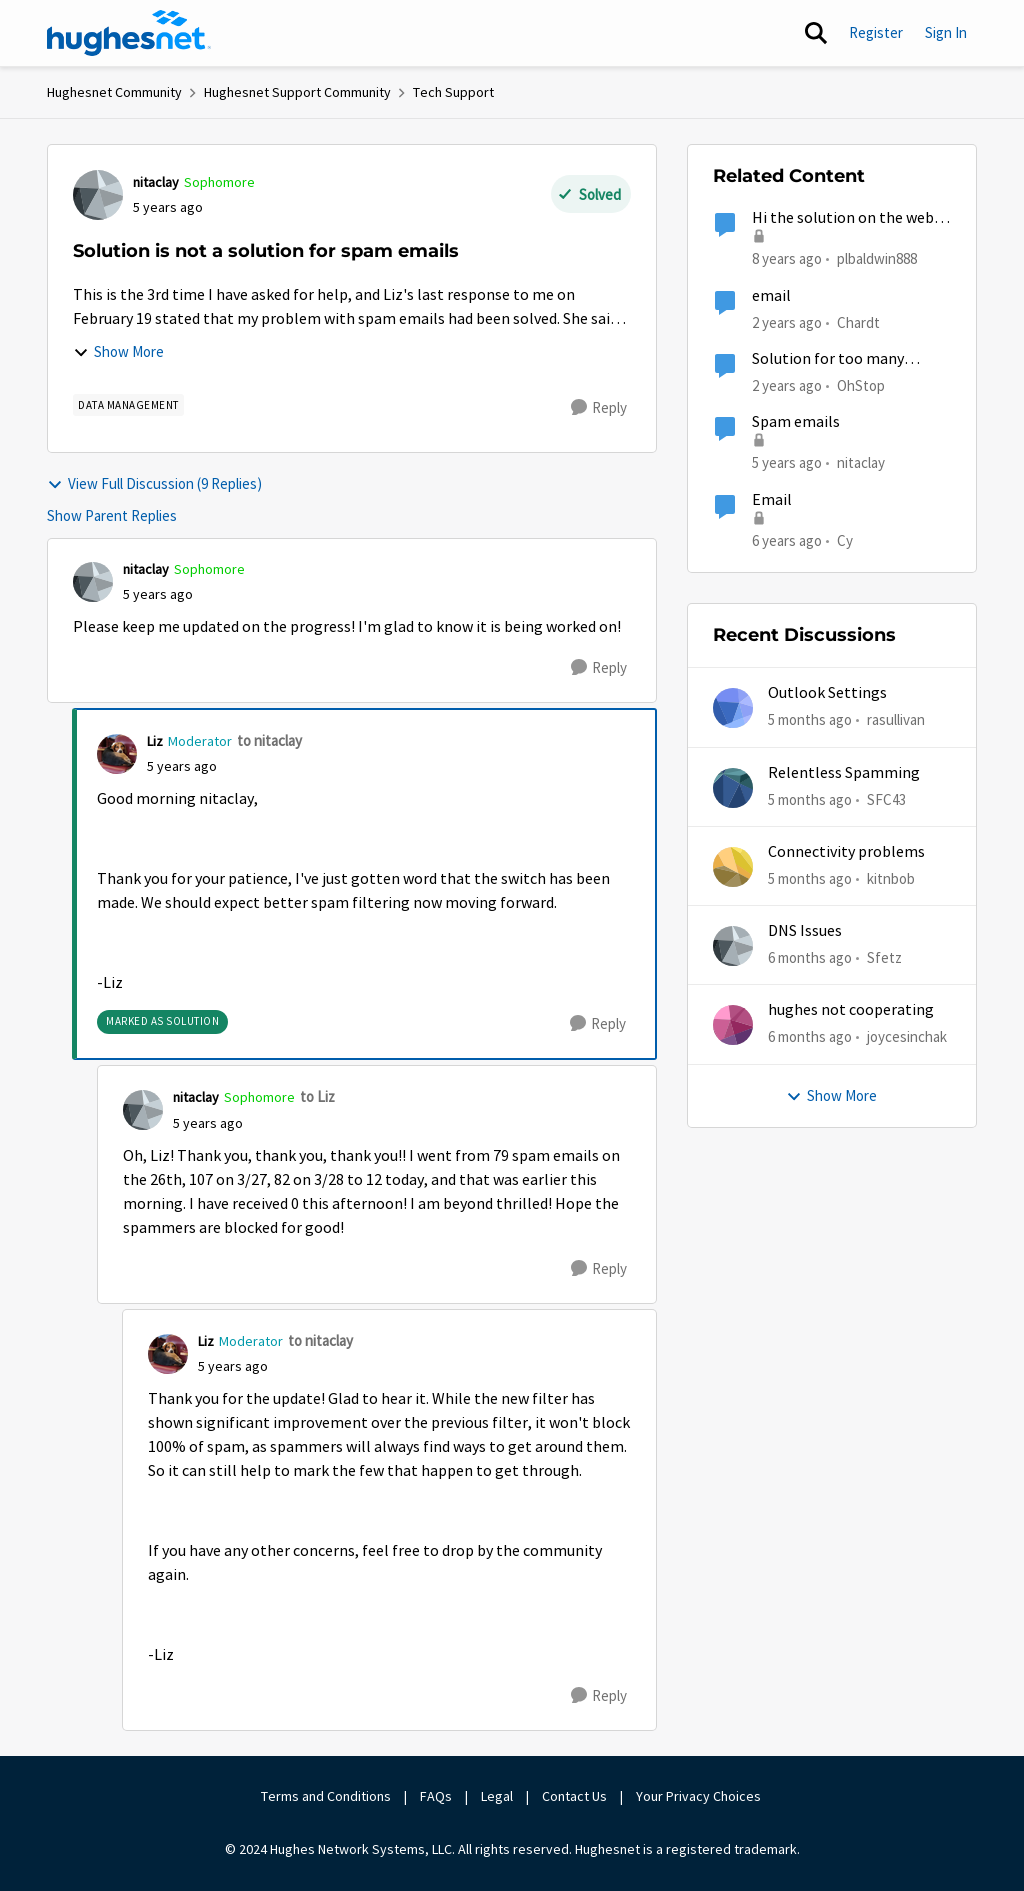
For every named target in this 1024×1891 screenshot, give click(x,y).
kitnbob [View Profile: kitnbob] (891, 878)
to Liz (317, 1096)
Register (876, 32)
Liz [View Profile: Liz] (155, 741)
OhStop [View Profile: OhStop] (861, 385)
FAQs (436, 1796)
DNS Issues (805, 931)
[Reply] (599, 408)
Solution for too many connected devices (828, 359)
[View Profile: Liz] (117, 754)
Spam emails (796, 422)
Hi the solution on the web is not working (850, 218)
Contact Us (574, 1796)
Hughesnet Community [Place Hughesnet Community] (114, 92)
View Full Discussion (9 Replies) (154, 483)
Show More (118, 351)
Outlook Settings (827, 693)
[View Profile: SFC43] (733, 788)
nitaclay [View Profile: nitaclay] (156, 182)
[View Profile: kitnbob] (733, 867)
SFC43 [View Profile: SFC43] (886, 798)
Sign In (946, 32)
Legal (497, 1796)
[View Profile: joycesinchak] (733, 1025)
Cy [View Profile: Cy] (845, 539)
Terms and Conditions (326, 1796)
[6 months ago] (810, 958)
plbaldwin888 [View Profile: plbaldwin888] (877, 258)
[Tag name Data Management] (128, 405)
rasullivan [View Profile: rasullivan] (896, 719)
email (771, 296)
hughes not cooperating (851, 1010)
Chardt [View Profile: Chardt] (858, 321)
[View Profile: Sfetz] (733, 946)
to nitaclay (269, 740)
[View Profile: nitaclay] (98, 195)
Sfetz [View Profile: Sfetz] (884, 957)
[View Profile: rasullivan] (733, 708)
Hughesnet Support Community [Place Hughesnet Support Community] (297, 92)
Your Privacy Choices (700, 1796)
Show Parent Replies (112, 515)
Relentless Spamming (844, 773)
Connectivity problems (846, 852)
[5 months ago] (810, 720)
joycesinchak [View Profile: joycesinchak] (907, 1036)
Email (772, 500)
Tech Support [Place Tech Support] (453, 92)
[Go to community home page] (129, 33)
